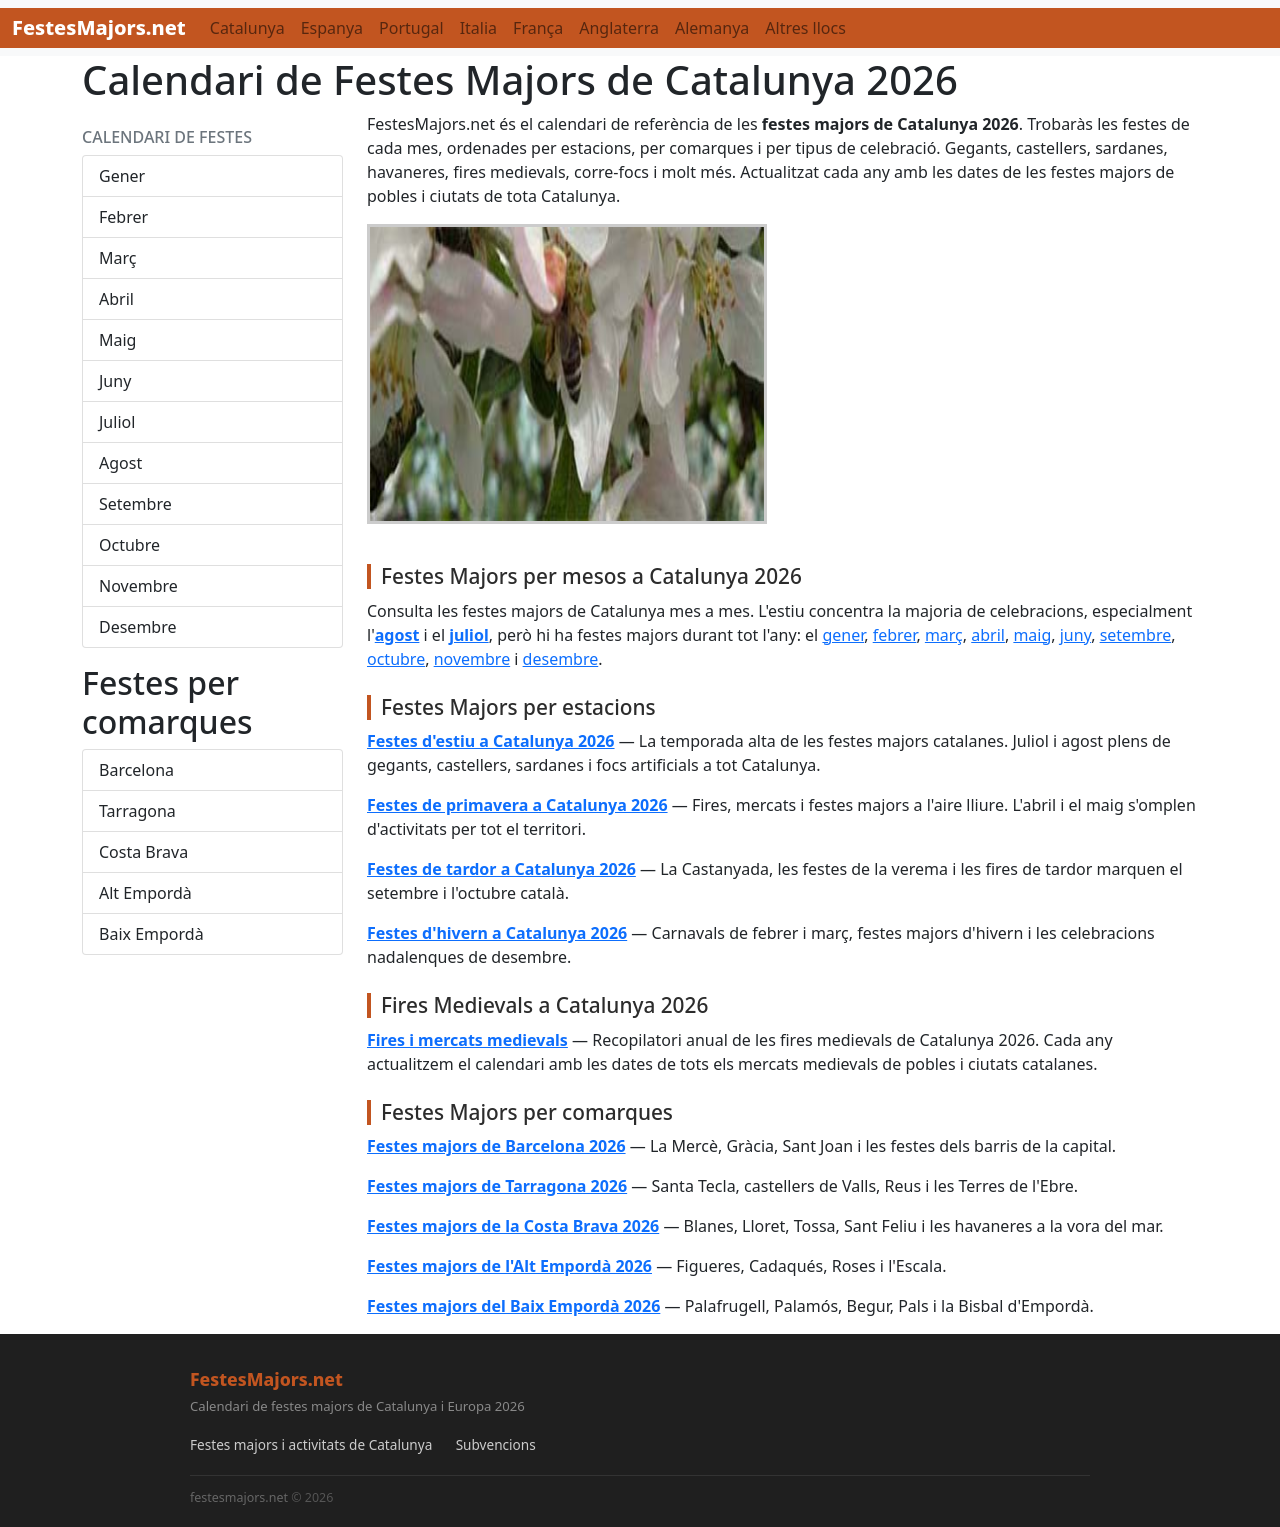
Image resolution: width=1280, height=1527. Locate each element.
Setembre (135, 504)
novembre (472, 659)
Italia (478, 28)
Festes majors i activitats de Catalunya (311, 1444)
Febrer (123, 217)
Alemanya (712, 28)
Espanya (332, 28)
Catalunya (247, 28)
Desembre (138, 627)
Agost (120, 463)
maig (1032, 635)
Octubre (129, 545)
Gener (122, 176)
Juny (115, 381)
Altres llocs (805, 28)
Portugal (411, 28)
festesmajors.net (239, 1497)
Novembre (138, 586)
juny (1075, 635)
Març (117, 258)
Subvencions (496, 1444)
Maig (117, 340)
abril (988, 635)
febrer (895, 635)
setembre (1136, 635)
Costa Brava (143, 852)
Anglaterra (619, 28)
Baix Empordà (151, 934)
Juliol (117, 422)
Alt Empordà (145, 893)
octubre (396, 659)
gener (843, 635)
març (944, 635)
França (538, 28)
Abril (116, 299)
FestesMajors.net (99, 27)
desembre (561, 659)
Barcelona (136, 770)
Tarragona (137, 811)
